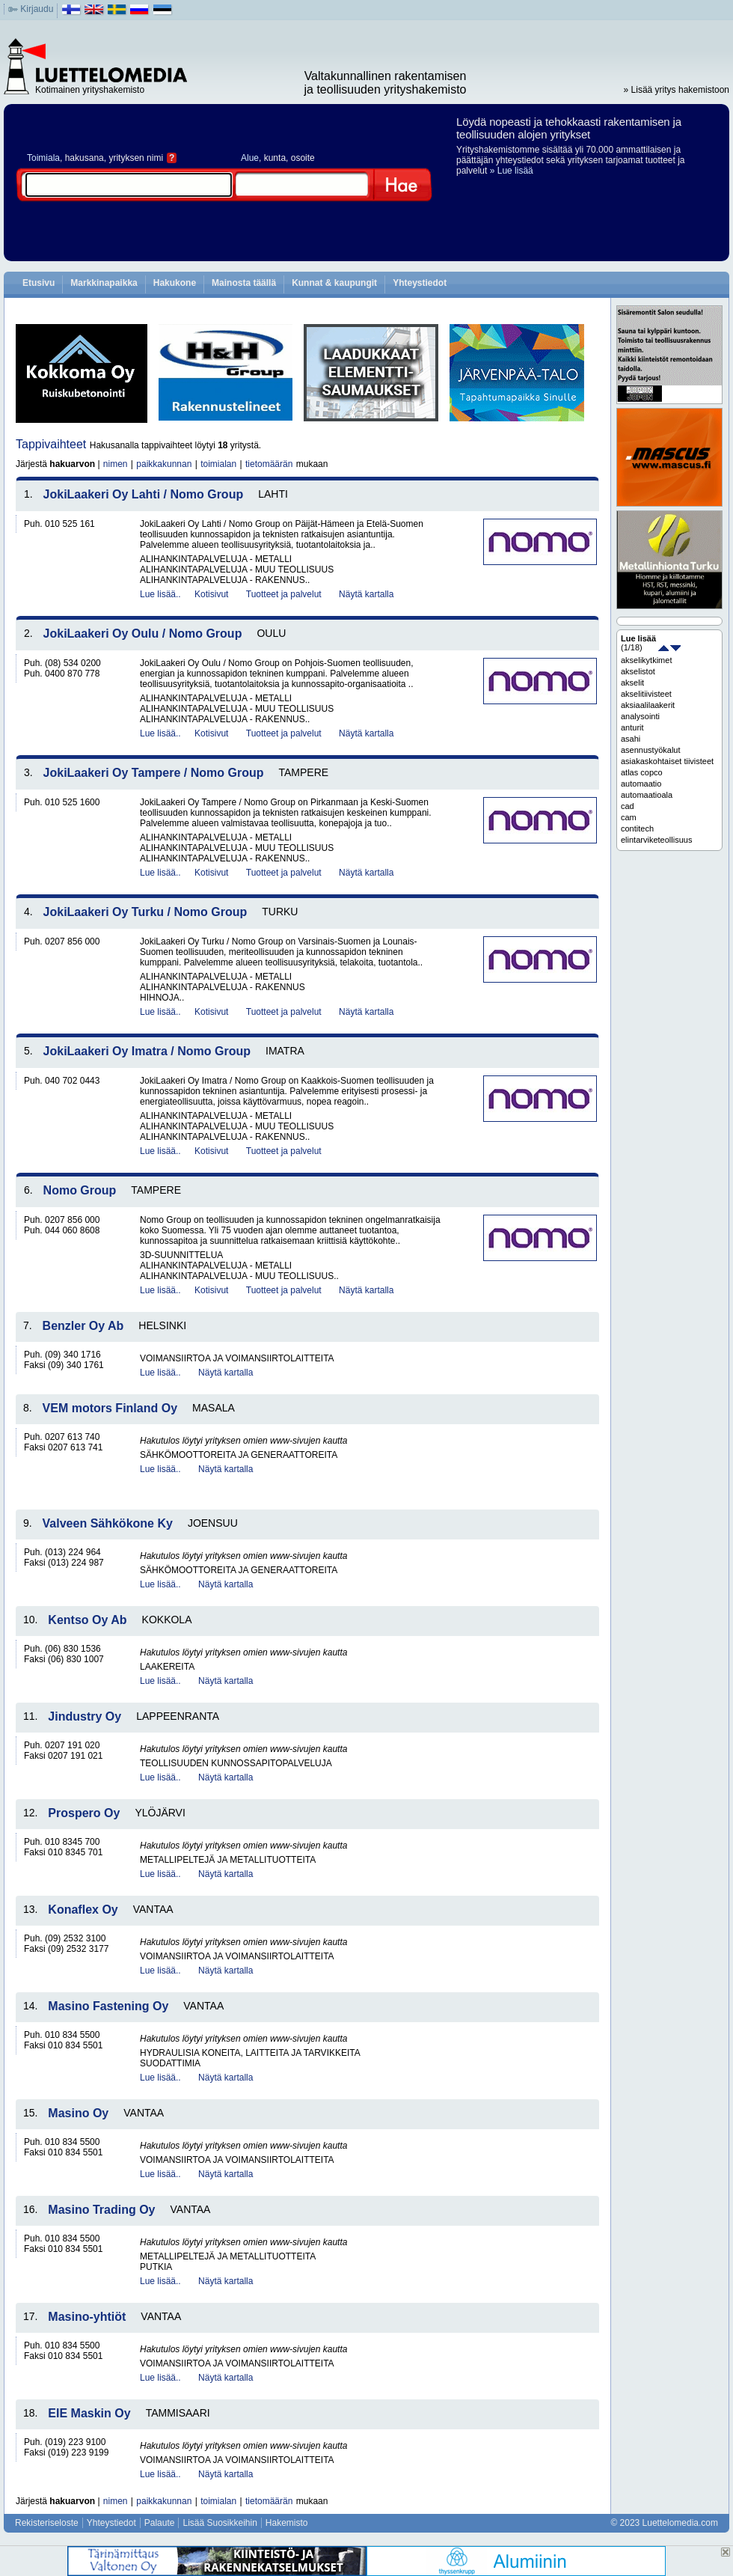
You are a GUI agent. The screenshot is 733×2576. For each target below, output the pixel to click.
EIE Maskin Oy (89, 2413)
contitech (637, 828)
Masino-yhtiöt (87, 2316)
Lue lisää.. (160, 594)
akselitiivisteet (646, 693)
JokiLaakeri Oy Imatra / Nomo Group (147, 1051)
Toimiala (43, 158)
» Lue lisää (511, 170)
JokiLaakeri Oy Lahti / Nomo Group (143, 494)
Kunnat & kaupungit (334, 283)
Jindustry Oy (84, 1716)
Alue (250, 158)
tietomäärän (268, 464)
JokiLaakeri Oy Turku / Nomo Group (145, 912)
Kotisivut (211, 594)
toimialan (218, 464)
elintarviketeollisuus (656, 839)
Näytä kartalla (366, 594)
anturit (632, 727)
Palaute (159, 2523)
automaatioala (646, 794)
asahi (630, 738)
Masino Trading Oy (101, 2209)
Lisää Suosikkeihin (220, 2523)
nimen (115, 464)
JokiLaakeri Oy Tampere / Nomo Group (153, 772)
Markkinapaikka (103, 283)
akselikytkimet (646, 660)
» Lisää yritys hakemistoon (676, 90)
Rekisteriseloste (47, 2523)
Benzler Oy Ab (83, 1325)
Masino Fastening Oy (108, 2006)
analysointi (640, 716)
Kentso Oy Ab (87, 1620)
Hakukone (174, 283)
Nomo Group (80, 1190)
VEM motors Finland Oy (110, 1408)
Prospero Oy (84, 1813)
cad (627, 806)
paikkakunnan (163, 464)
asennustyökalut (651, 749)
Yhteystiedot (420, 283)
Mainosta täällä (244, 283)
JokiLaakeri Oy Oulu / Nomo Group (142, 633)
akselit (632, 682)
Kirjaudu (36, 9)
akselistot (638, 671)
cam (629, 817)
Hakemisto (287, 2523)
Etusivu (38, 283)
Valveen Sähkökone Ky (108, 1523)
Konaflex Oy (82, 1909)
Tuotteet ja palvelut (284, 594)
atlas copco (642, 772)
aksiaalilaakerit (648, 705)
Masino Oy (78, 2113)
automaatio (641, 783)
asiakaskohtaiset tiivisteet (667, 761)
